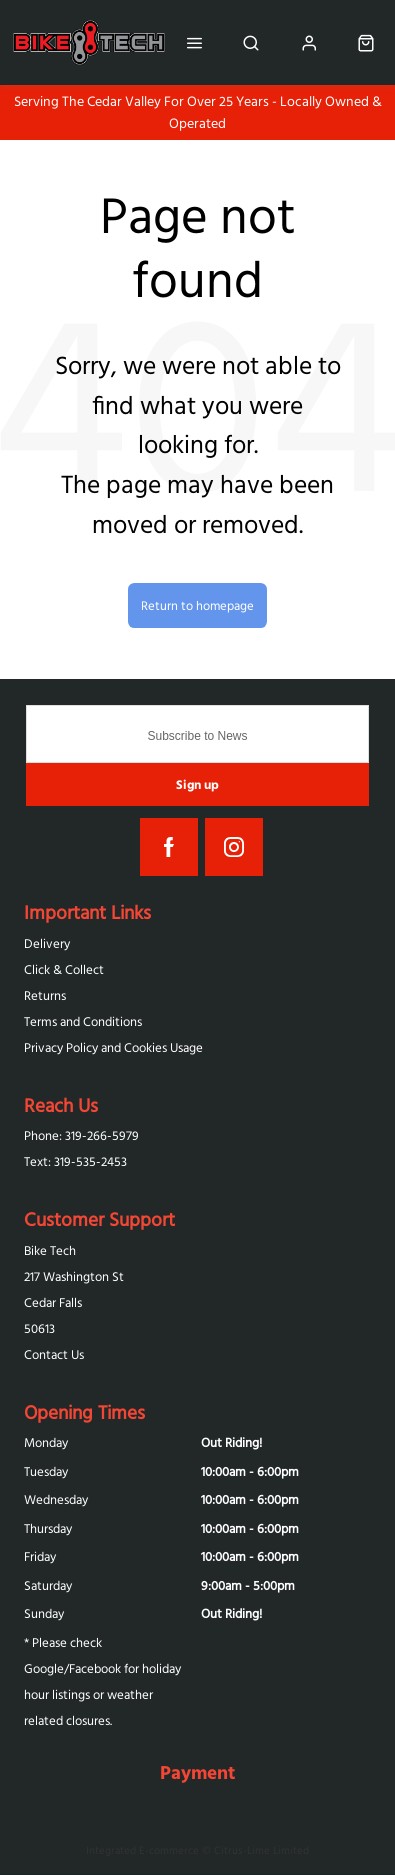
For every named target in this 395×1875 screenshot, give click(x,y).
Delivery (47, 943)
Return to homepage (197, 605)
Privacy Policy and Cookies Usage (113, 1047)
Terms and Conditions (83, 1021)
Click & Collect (64, 969)
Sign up (197, 784)
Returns (45, 995)
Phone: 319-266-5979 (81, 1135)
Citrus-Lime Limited (261, 1850)
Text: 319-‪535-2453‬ (75, 1161)
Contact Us (54, 1354)
